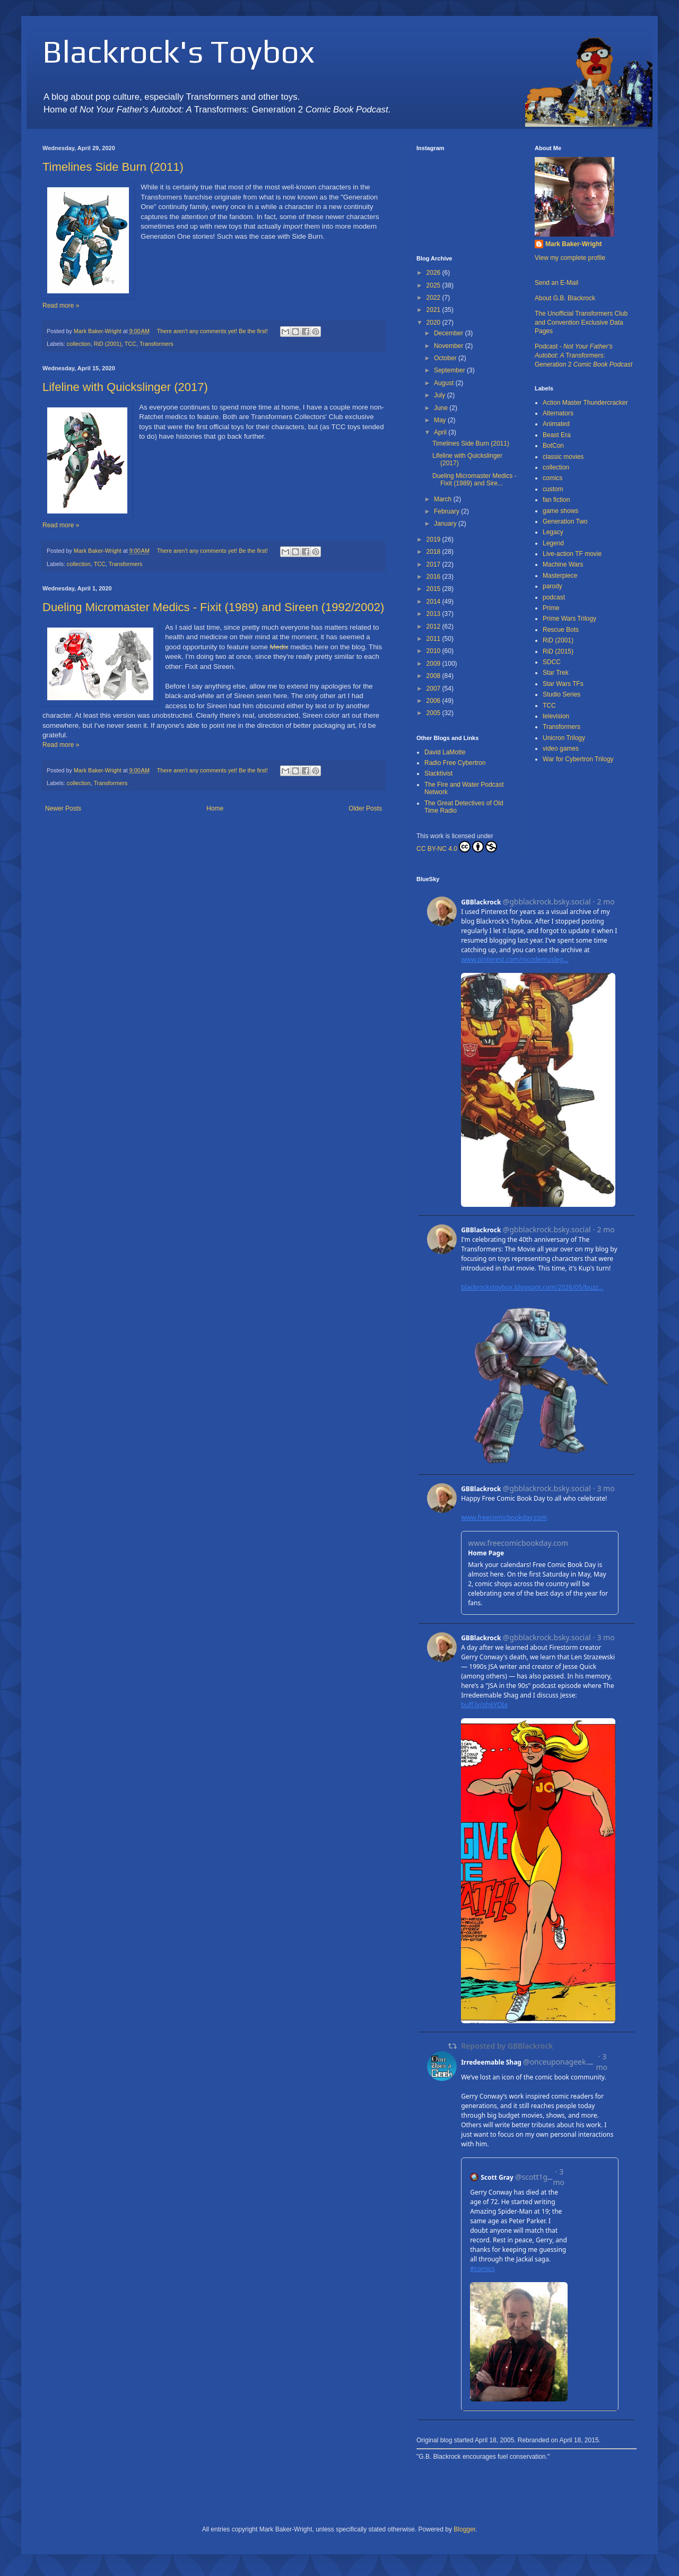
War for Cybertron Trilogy (578, 759)
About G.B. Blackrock (565, 298)
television (556, 716)
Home (214, 808)
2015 (434, 589)
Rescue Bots (561, 629)
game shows (560, 511)
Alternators (558, 413)
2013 (434, 613)
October (446, 358)
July (440, 395)
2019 (434, 539)
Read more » (60, 305)
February (447, 511)
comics (552, 478)
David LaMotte (444, 752)
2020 (434, 322)
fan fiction (556, 499)
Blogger (464, 2529)
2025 (434, 285)
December (449, 333)
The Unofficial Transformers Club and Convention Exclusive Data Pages (581, 322)
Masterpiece (560, 575)
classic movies (563, 456)
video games (561, 748)
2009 (434, 663)
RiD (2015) (558, 651)
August (445, 383)
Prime (551, 608)
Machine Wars (563, 564)
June (441, 408)
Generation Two (565, 521)
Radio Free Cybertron (454, 763)
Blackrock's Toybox (178, 51)
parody (552, 586)
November (449, 346)
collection (79, 344)
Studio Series (561, 694)
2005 (434, 713)
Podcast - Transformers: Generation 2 (583, 355)
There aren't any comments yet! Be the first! (212, 331)
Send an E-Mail (556, 282)
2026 (434, 272)
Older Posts (365, 808)
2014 (434, 601)
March (444, 499)
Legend (553, 543)
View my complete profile (570, 258)
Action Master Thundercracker (585, 402)
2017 (434, 564)
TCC (130, 344)
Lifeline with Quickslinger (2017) (125, 387)
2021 (434, 310)
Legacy (553, 532)
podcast (554, 597)
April (441, 432)
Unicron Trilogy (564, 738)
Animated (556, 424)
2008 (434, 676)
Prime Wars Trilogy (569, 618)
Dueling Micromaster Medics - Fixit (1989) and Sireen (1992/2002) (213, 607)
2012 (434, 626)
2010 (434, 651)
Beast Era (557, 435)
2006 (434, 700)
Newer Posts (63, 808)
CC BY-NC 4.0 (456, 846)
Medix (278, 647)
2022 (434, 297)
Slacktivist (438, 773)
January (446, 523)
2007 (434, 688)
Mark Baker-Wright (573, 244)
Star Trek (556, 672)
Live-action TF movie (572, 554)
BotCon (553, 445)
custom (553, 489)
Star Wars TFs (563, 683)
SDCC (552, 662)
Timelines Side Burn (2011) (113, 166)
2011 (434, 638)
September (450, 370)
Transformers (156, 344)
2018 (434, 551)
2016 (434, 576)
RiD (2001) (107, 344)
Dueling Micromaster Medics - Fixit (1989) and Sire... (474, 479)
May (441, 420)
